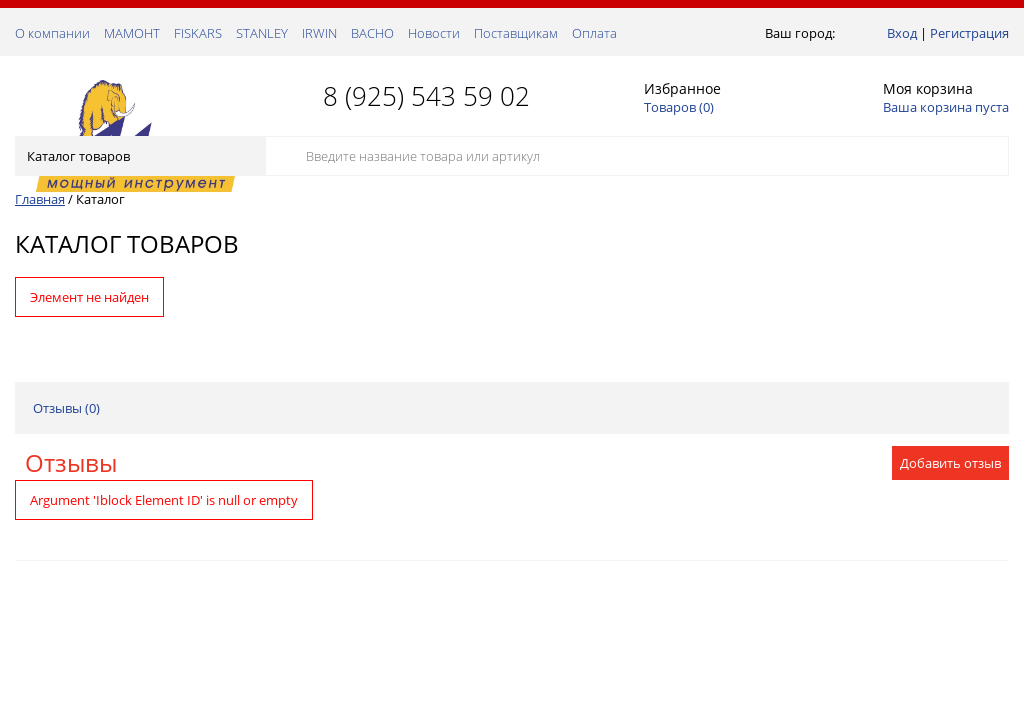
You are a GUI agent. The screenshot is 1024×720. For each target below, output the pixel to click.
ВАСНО (372, 33)
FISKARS (198, 33)
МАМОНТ (132, 33)
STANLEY (262, 33)
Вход (902, 33)
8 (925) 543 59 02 (426, 96)
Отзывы (71, 462)
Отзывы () (66, 408)
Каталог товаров (138, 156)
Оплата (594, 33)
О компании (52, 33)
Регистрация (969, 33)
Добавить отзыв (950, 463)
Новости (434, 33)
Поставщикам (516, 33)
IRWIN (319, 33)
